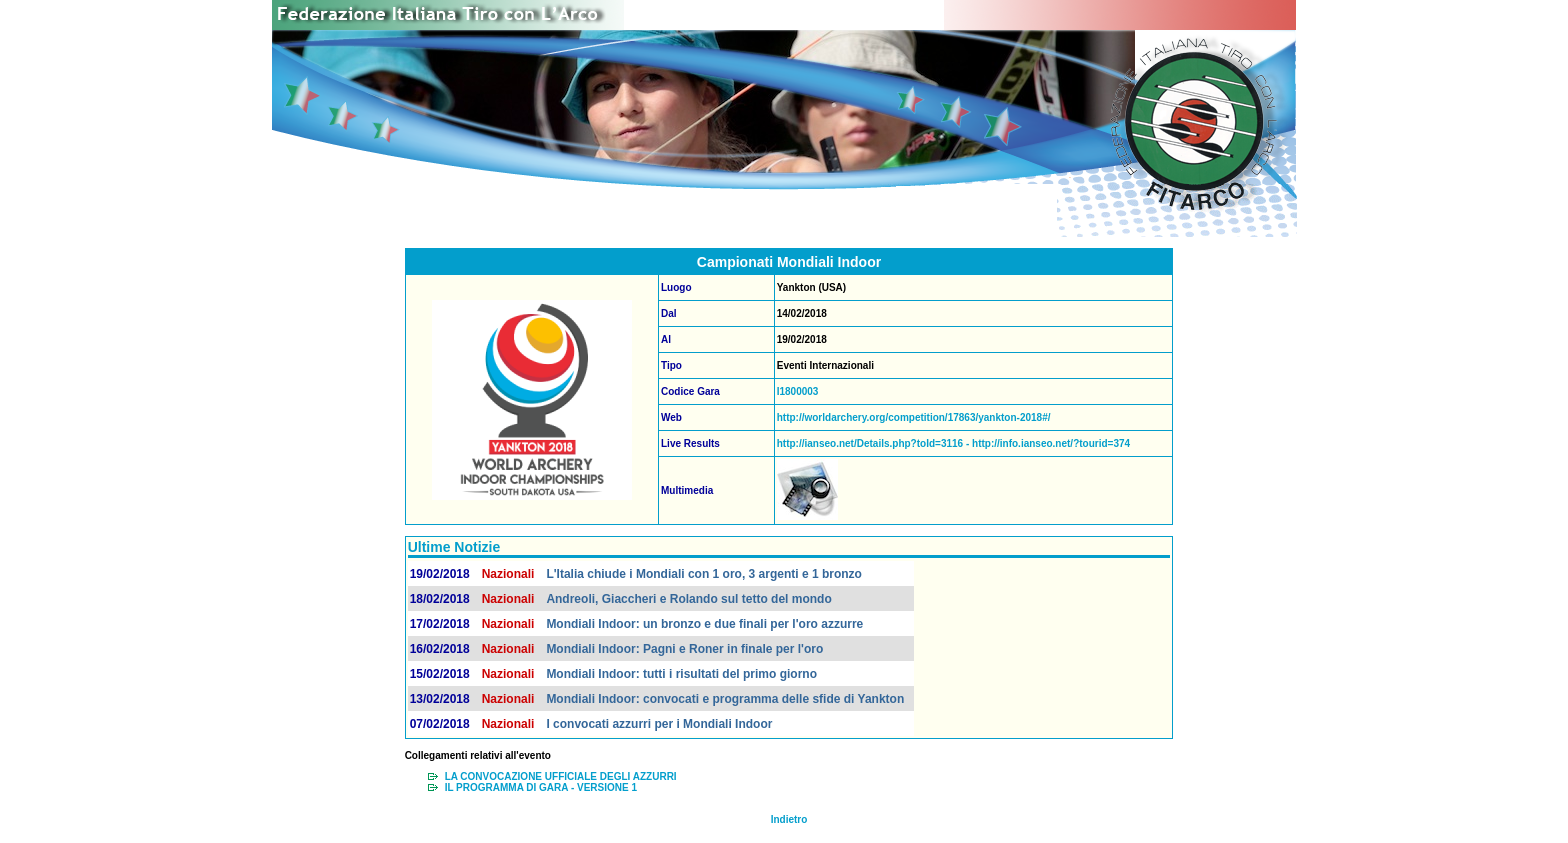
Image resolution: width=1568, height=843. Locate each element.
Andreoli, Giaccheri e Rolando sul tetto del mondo (688, 599)
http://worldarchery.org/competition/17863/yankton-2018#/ (914, 417)
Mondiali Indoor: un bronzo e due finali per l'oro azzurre (704, 624)
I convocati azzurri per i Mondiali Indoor (659, 724)
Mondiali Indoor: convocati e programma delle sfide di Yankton (725, 699)
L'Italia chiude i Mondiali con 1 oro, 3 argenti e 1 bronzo (704, 574)
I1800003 (798, 391)
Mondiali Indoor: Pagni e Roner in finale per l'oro (684, 649)
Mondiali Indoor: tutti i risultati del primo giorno (681, 674)
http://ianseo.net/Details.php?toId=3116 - (874, 443)
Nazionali (508, 574)
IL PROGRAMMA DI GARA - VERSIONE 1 (541, 787)
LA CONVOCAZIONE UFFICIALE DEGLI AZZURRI (561, 776)
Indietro (789, 819)
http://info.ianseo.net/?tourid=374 (1051, 443)
